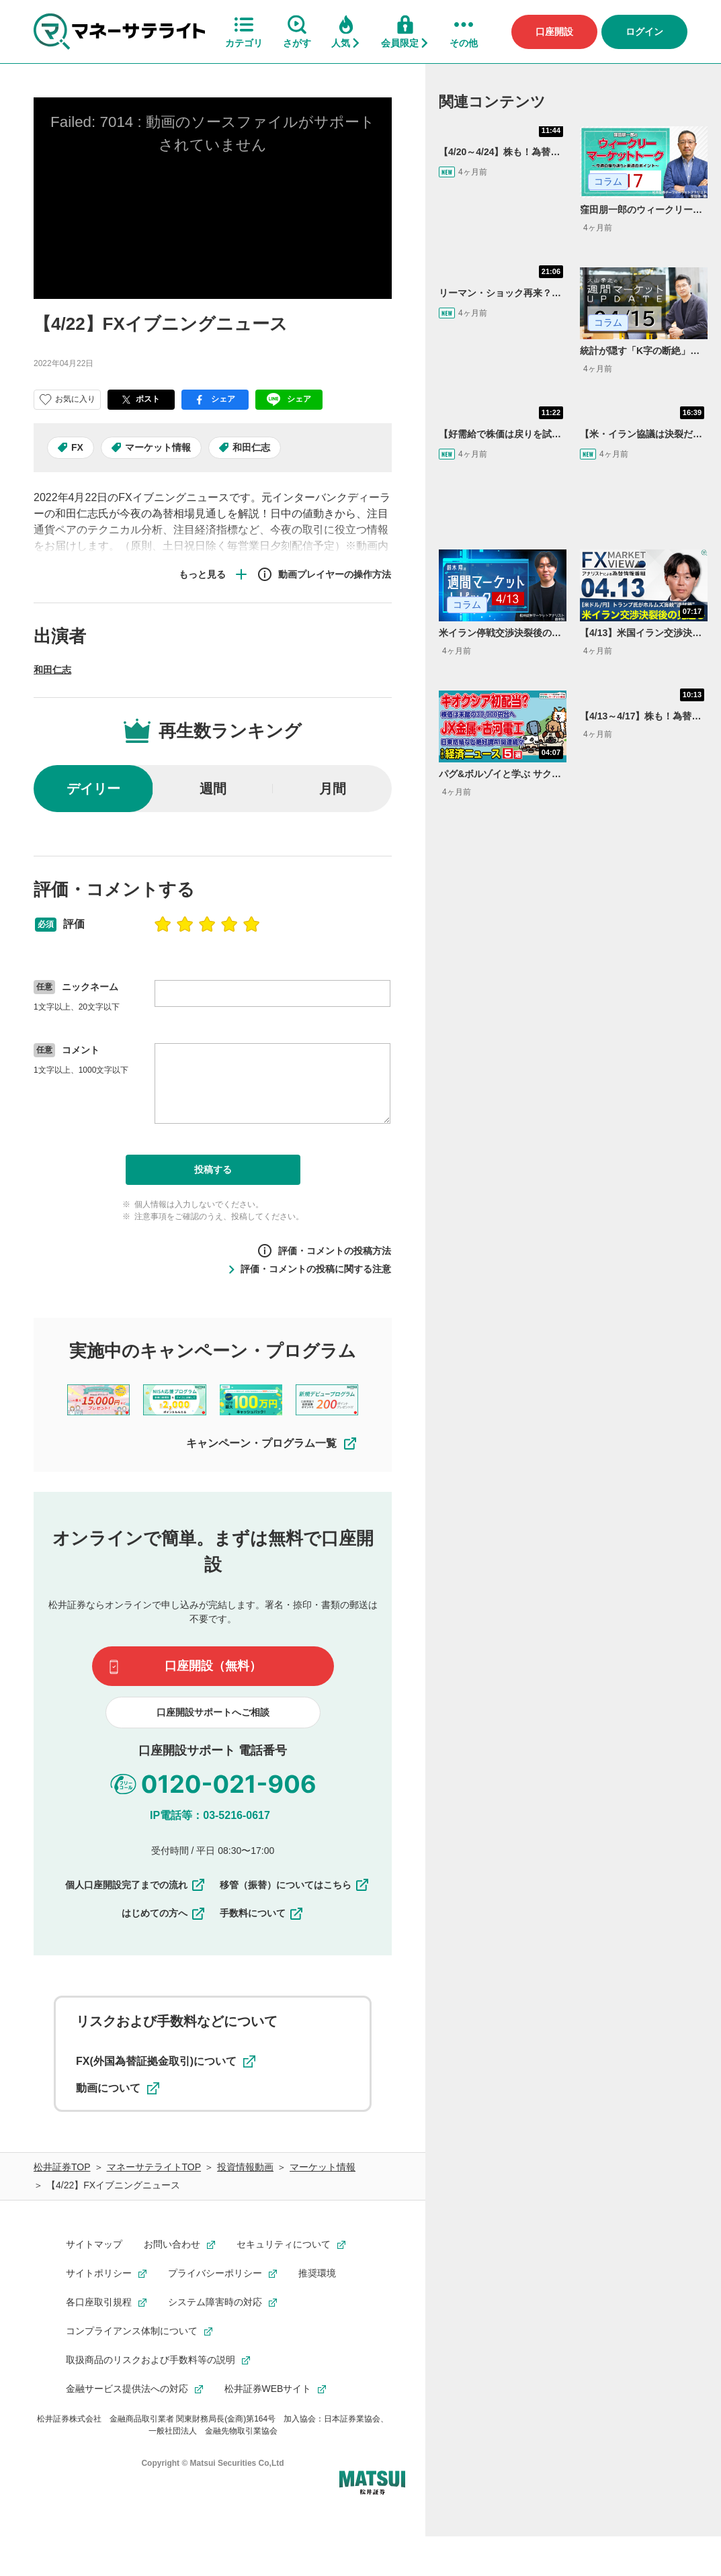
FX (77, 447)
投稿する (213, 1169)
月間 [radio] (332, 788)
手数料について (262, 1913)
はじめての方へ (164, 1913)
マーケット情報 (158, 447)
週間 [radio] (213, 788)
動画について (117, 2088)
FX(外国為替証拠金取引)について (165, 2061)
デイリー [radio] (93, 788)
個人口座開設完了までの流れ (135, 1884)
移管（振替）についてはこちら (295, 1884)
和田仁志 (251, 447)
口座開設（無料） (213, 1666)
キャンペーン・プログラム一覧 (272, 1443)
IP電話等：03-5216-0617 (210, 1815)
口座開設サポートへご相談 (213, 1712)
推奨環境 (317, 2273)
